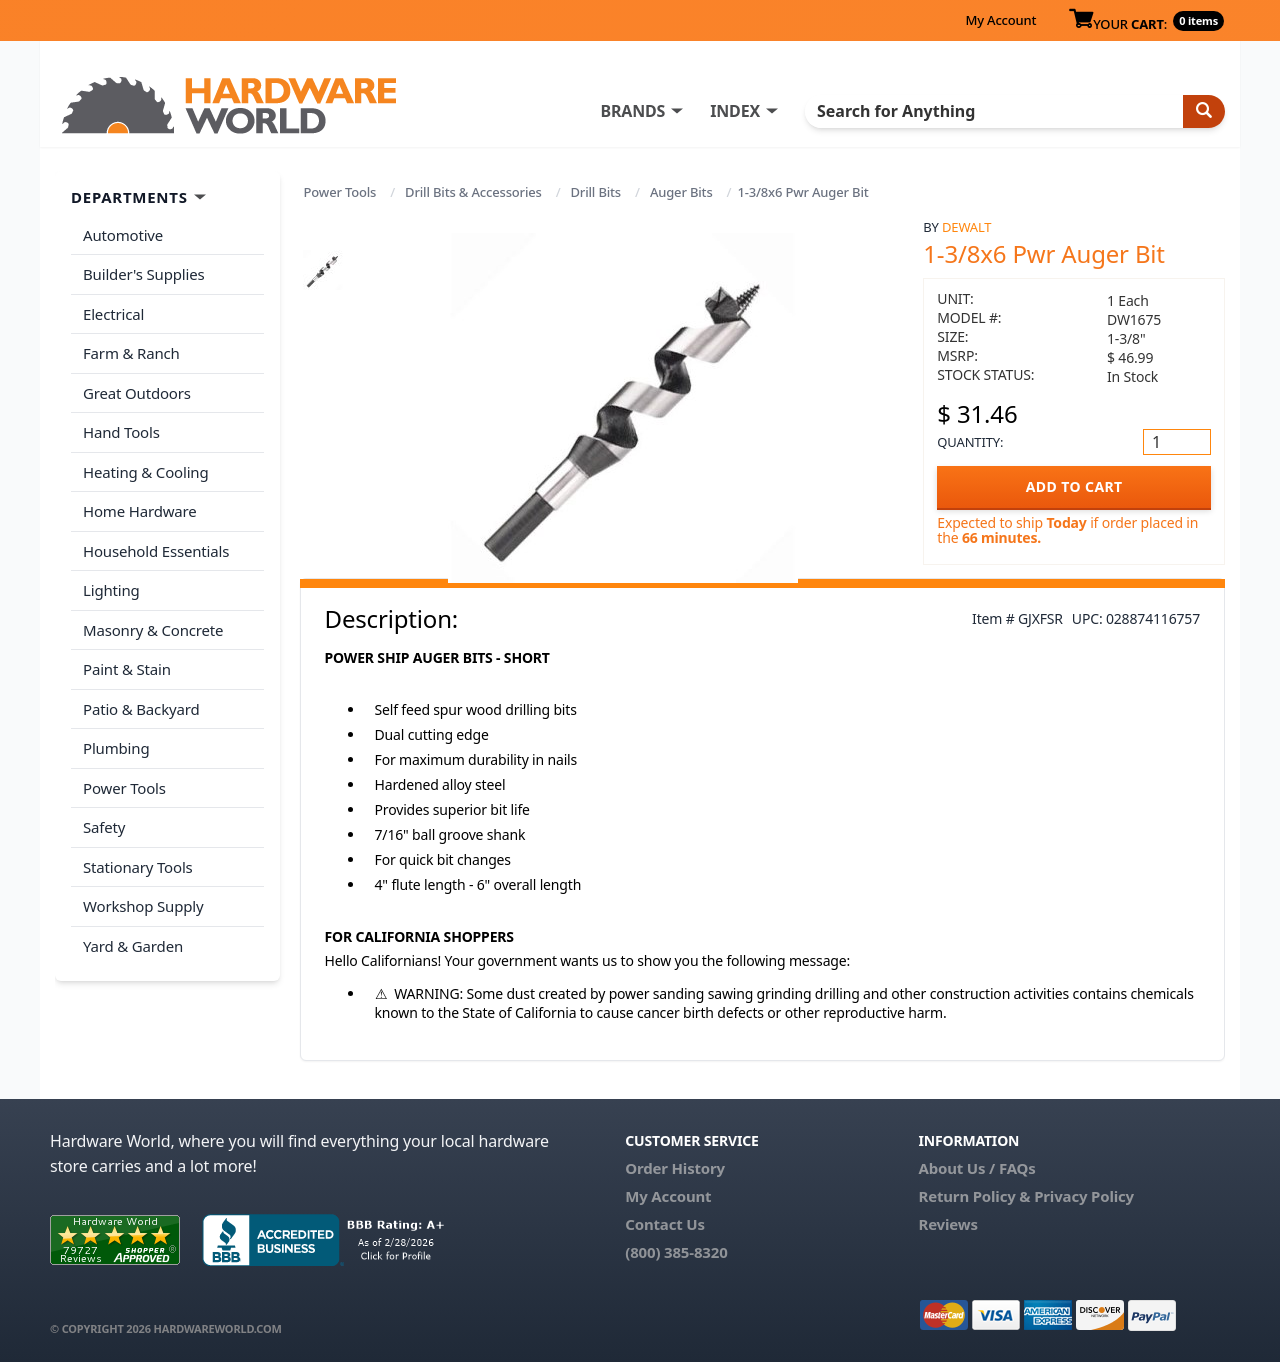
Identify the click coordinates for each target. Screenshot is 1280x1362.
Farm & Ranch (131, 353)
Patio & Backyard (141, 709)
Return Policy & (974, 1196)
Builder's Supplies (144, 274)
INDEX (735, 111)
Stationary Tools (138, 867)
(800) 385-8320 (676, 1252)
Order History (675, 1168)
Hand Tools (121, 432)
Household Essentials (156, 551)
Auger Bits (681, 192)
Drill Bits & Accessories (473, 192)
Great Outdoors (137, 393)
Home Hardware (140, 511)
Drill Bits (596, 192)
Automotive (123, 235)
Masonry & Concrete (153, 630)
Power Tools (340, 192)
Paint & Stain (127, 669)
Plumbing (116, 748)
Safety (104, 827)
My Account (1000, 20)
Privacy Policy (1084, 1196)
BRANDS (632, 111)
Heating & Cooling (146, 472)
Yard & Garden (133, 946)
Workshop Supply (143, 906)
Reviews (947, 1224)
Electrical (113, 314)
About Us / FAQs (976, 1168)
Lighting (111, 590)
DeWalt (966, 227)
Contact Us (665, 1224)
